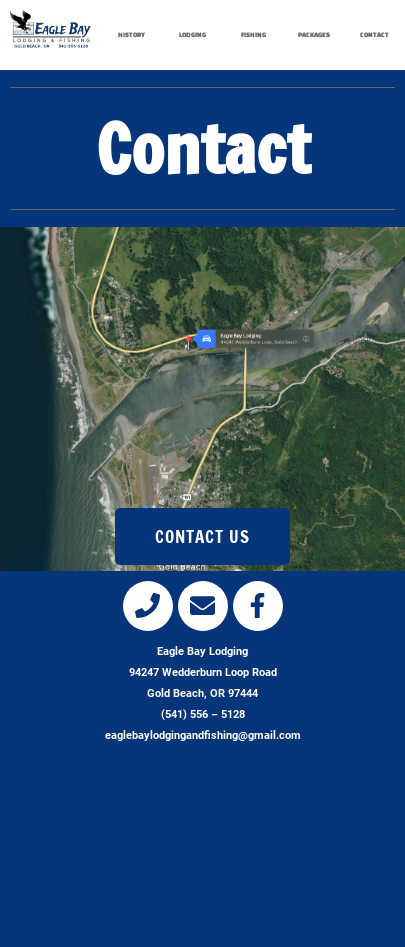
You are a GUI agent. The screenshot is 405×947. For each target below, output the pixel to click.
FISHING (253, 34)
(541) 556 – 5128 (203, 714)
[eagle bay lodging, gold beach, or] (202, 856)
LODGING (192, 34)
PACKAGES (314, 34)
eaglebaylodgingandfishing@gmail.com (203, 735)
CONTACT (374, 34)
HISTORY (131, 34)
